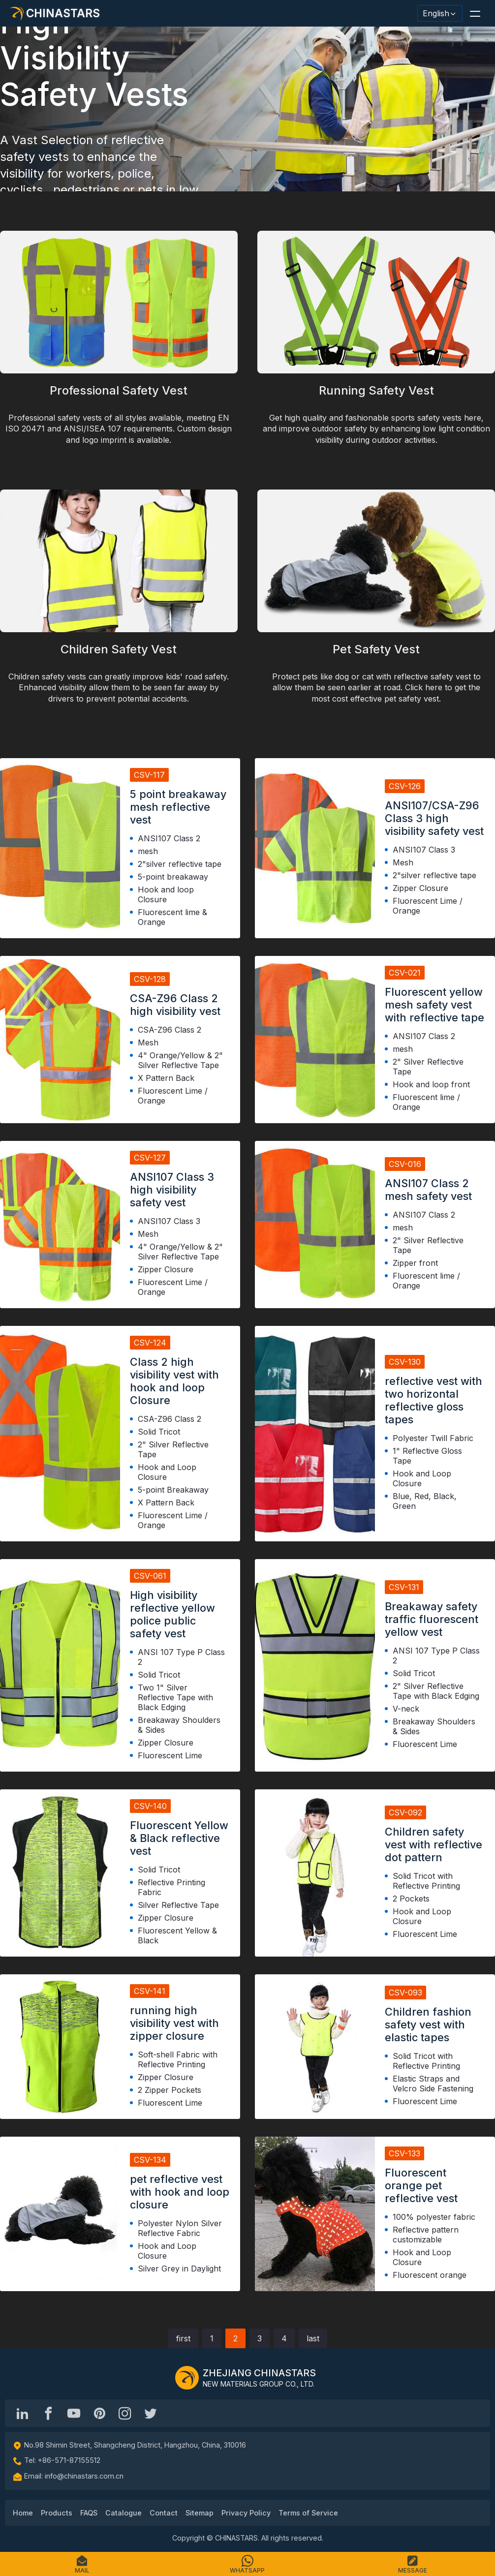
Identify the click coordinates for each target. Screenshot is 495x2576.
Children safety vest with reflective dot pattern (433, 1844)
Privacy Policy (246, 2513)
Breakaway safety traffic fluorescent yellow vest (431, 1619)
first (183, 2338)
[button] (474, 13)
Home (23, 2513)
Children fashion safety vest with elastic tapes (428, 2024)
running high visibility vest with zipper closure (174, 2023)
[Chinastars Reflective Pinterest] (99, 2413)
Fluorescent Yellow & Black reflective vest (179, 1838)
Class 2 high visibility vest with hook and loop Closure (174, 1381)
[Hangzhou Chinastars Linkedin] (22, 2413)
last (313, 2338)
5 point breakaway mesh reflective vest (178, 807)
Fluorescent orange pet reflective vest (421, 2185)
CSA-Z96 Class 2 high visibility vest (175, 1004)
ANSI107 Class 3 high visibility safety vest (172, 1189)
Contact (164, 2513)
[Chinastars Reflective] (74, 2413)
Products (56, 2513)
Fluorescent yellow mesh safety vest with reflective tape (434, 1004)
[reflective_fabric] (125, 2413)
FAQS (88, 2513)
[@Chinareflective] (150, 2413)
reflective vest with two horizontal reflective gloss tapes (433, 1400)
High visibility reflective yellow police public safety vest (172, 1614)
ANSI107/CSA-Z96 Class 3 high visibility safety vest (434, 818)
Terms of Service (308, 2513)
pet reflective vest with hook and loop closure (179, 2192)
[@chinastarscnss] (48, 2413)
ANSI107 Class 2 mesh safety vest (428, 1189)
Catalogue (123, 2513)
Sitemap (200, 2513)
